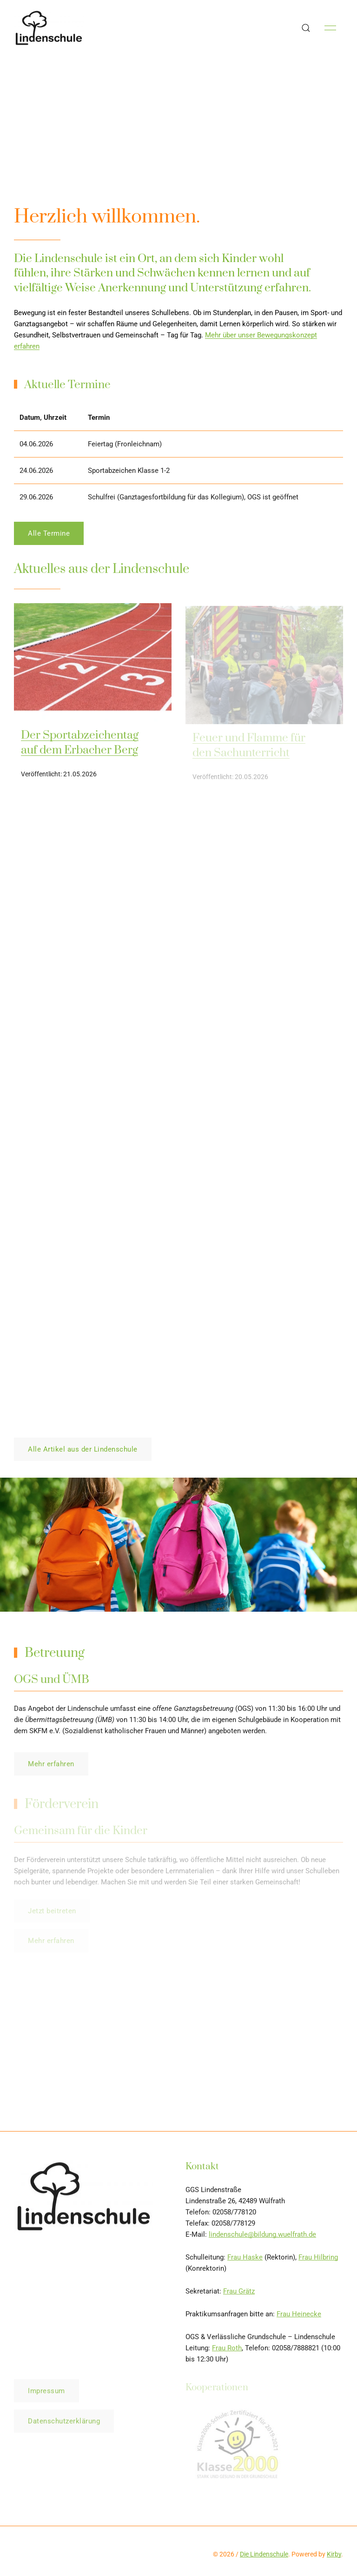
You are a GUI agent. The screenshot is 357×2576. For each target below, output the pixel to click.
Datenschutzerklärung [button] (64, 2424)
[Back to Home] (49, 28)
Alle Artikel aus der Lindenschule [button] (83, 1449)
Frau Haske (245, 2260)
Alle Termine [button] (49, 536)
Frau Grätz (239, 2294)
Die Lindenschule (264, 2554)
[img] (93, 665)
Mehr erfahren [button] (51, 1766)
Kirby (334, 2554)
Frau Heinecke (299, 2317)
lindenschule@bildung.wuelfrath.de (262, 2237)
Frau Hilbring (318, 2260)
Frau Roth (227, 2351)
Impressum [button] (46, 2394)
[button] (306, 28)
